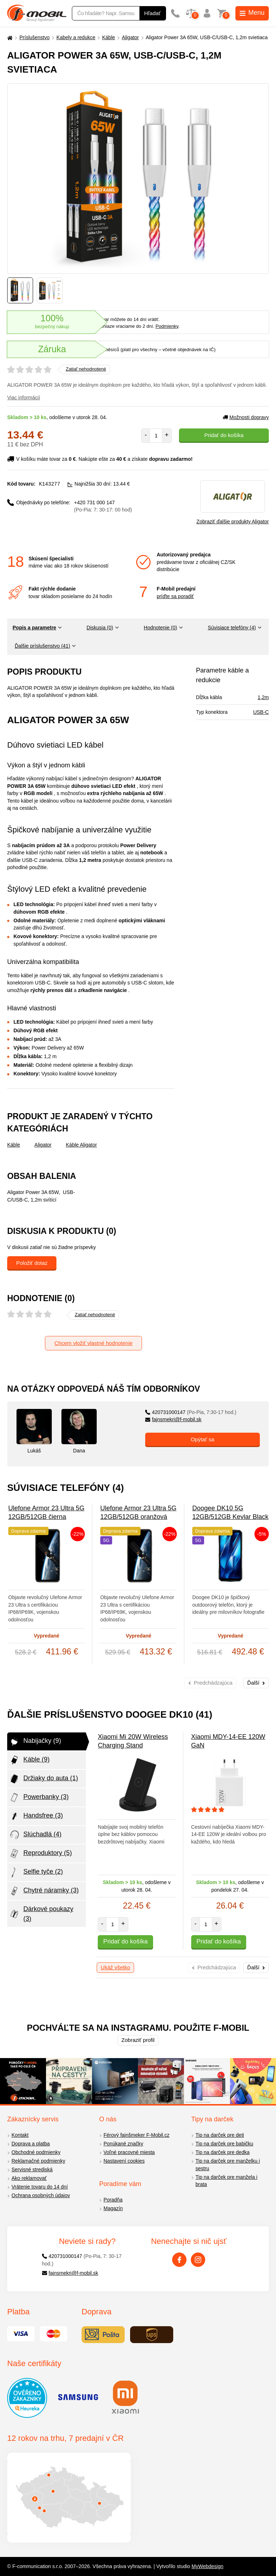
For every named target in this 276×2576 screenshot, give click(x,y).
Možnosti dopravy (246, 417)
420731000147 (190, 1412)
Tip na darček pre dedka (222, 2152)
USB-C (261, 712)
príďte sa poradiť (175, 596)
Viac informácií (23, 397)
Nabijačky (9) (35, 1741)
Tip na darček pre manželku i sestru (228, 2164)
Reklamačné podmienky (38, 2161)
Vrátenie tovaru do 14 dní (40, 2187)
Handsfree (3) (36, 1816)
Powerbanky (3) (39, 1797)
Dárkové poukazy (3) (41, 1913)
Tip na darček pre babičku (224, 2143)
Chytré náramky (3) (44, 1891)
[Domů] (9, 37)
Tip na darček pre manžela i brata (226, 2180)
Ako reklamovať (29, 2178)
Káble (108, 37)
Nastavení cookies (124, 2161)
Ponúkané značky (123, 2143)
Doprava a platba (31, 2143)
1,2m (263, 697)
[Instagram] (198, 2260)
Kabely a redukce (75, 37)
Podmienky (167, 326)
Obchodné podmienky (36, 2152)
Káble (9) (29, 1760)
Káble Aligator (81, 1145)
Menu (252, 12)
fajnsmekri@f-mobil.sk (173, 1419)
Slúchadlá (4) (35, 1834)
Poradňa (113, 2200)
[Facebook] (179, 2260)
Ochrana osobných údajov (41, 2195)
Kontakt (20, 2135)
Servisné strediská (32, 2169)
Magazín (113, 2208)
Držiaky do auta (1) (43, 1778)
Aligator (130, 37)
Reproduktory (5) (40, 1853)
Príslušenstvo (34, 37)
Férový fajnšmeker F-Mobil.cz (137, 2135)
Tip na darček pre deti (220, 2135)
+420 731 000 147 (103, 506)
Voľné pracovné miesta (129, 2152)
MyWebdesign (207, 2566)
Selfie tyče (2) (36, 1872)
